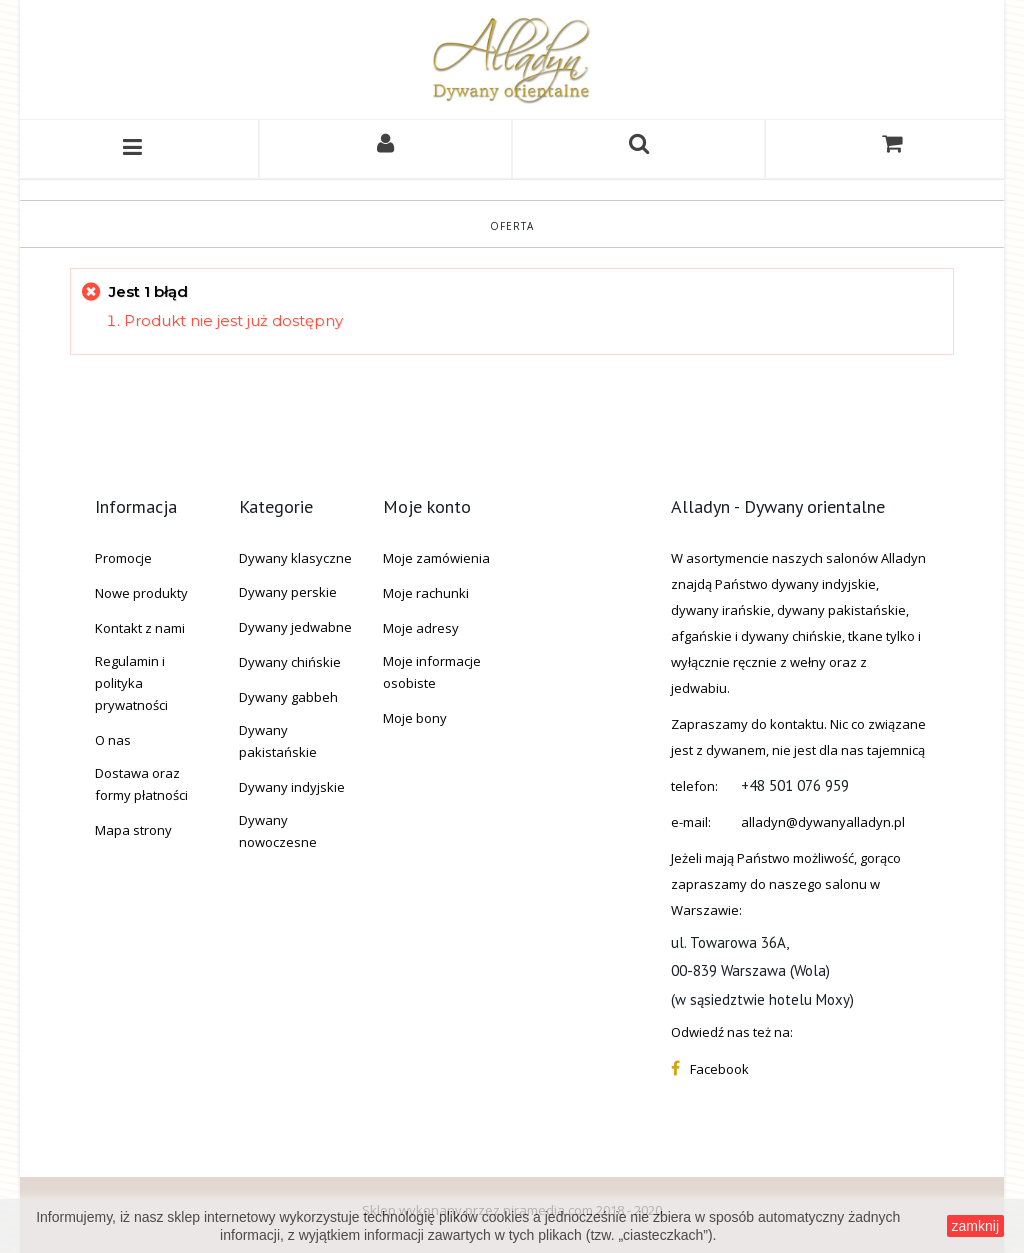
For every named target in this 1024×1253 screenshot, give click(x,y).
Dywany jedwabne (295, 627)
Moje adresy (421, 628)
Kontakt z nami (140, 628)
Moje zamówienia (436, 558)
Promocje (123, 558)
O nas (113, 740)
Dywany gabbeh (288, 697)
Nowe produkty (141, 593)
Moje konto (427, 506)
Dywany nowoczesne (278, 831)
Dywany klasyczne (295, 558)
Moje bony (415, 718)
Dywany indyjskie (292, 787)
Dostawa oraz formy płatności (141, 784)
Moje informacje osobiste (432, 672)
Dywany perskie (288, 592)
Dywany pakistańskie (278, 741)
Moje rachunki (426, 593)
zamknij (975, 1226)
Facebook (719, 1069)
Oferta (512, 226)
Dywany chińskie (290, 662)
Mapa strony (133, 830)
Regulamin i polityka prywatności (131, 683)
